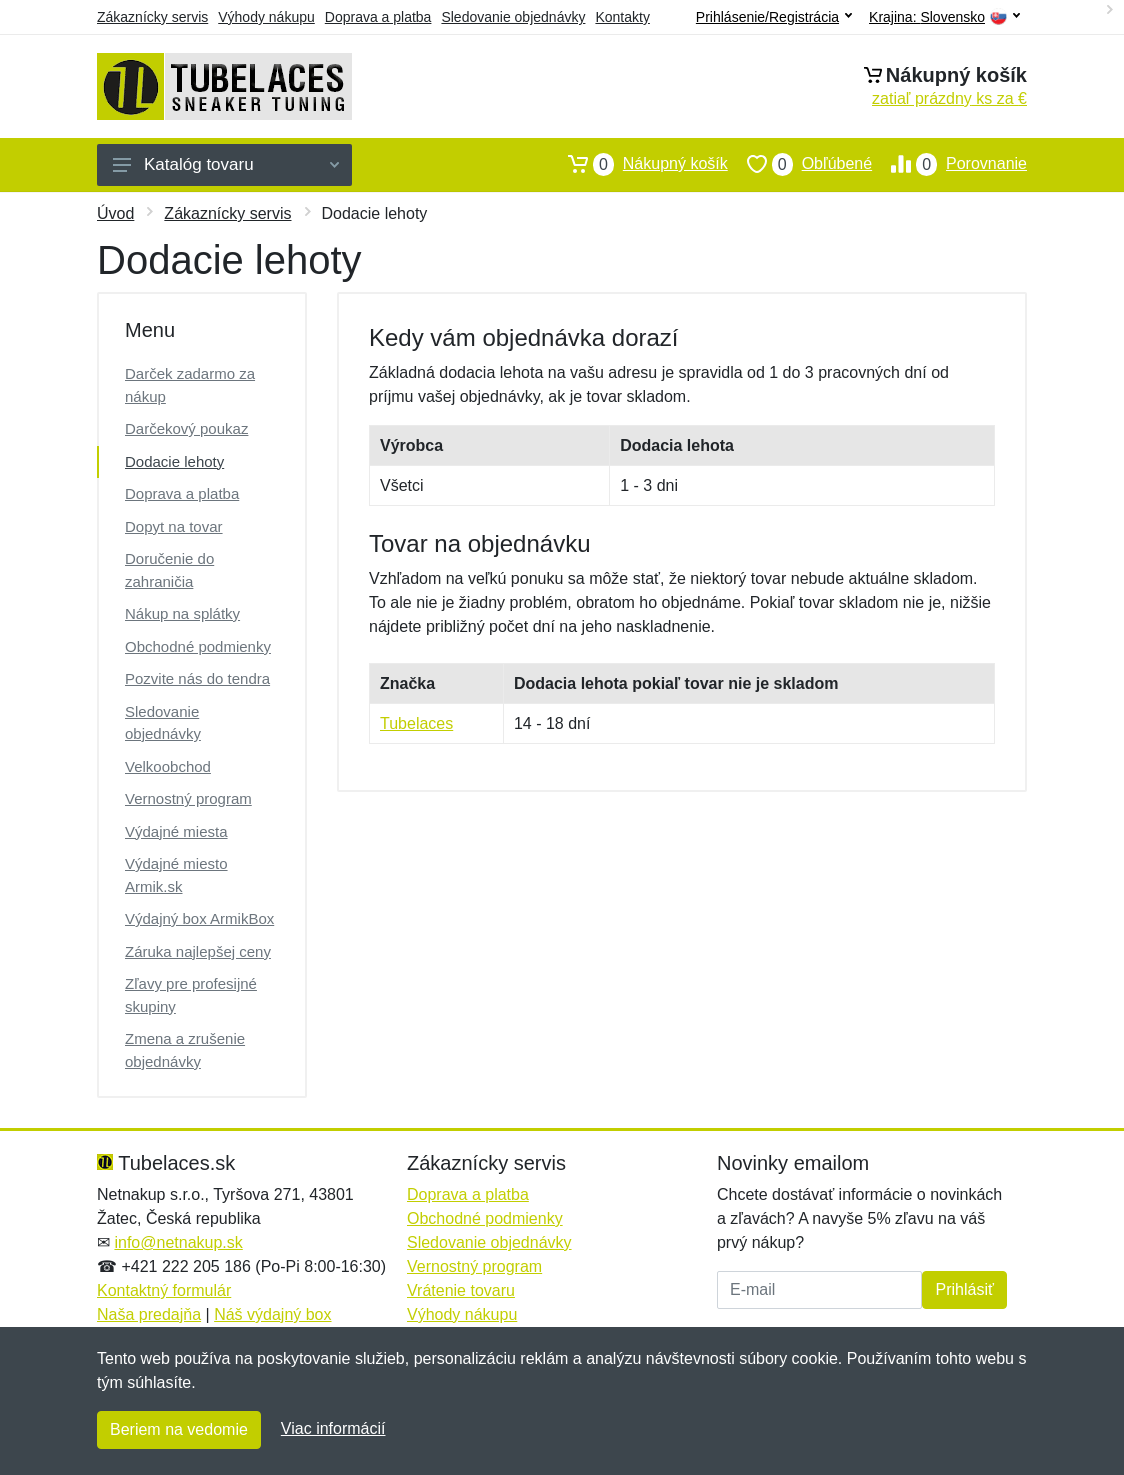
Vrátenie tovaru (461, 1290)
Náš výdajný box (272, 1314)
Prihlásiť (964, 1289)
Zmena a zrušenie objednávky (185, 1050)
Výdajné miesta (176, 831)
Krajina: (944, 17)
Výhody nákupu (266, 17)
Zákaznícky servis (152, 17)
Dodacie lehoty (174, 461)
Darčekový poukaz (186, 428)
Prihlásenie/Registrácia (774, 17)
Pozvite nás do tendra (197, 678)
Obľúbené (800, 164)
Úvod (115, 213)
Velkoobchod (168, 766)
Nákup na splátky (182, 613)
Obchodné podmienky (198, 646)
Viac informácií (333, 1428)
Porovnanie (949, 164)
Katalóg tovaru (226, 164)
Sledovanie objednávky (513, 17)
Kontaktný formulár (164, 1290)
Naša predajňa (149, 1314)
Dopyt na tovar (174, 526)
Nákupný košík (638, 164)
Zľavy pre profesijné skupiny (191, 995)
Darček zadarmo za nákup (190, 385)
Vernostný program (188, 798)
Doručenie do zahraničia (169, 570)
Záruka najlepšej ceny (198, 951)
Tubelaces (416, 723)
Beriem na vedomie (179, 1429)
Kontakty (622, 17)
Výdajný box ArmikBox (199, 918)
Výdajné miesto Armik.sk (176, 875)
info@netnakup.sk (178, 1242)
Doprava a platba (378, 17)
